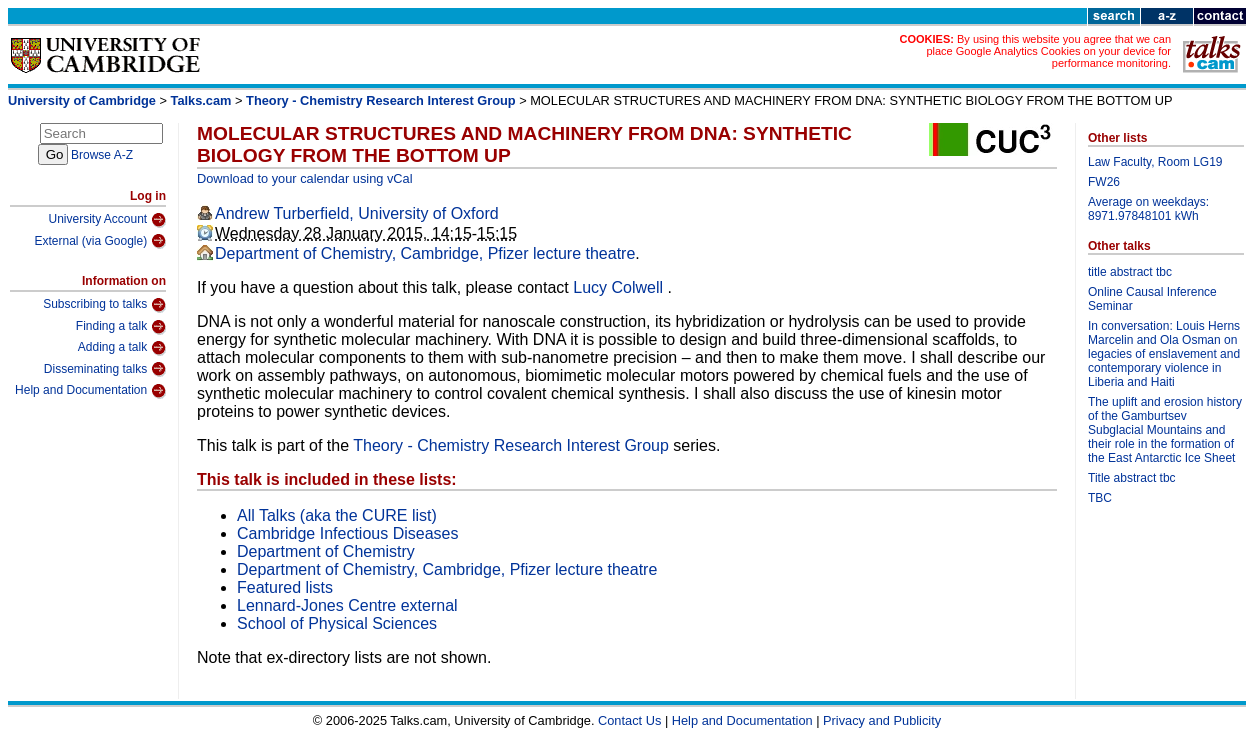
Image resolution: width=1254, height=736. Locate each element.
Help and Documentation (90, 391)
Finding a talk (121, 327)
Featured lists (285, 587)
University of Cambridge (82, 100)
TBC (1100, 498)
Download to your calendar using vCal (305, 178)
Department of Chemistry (326, 551)
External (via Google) (100, 241)
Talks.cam (201, 100)
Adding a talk (122, 348)
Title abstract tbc (1132, 478)
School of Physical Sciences (337, 623)
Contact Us (629, 720)
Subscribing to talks (104, 305)
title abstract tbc (1130, 272)
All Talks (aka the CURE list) (337, 515)
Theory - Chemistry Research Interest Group (381, 100)
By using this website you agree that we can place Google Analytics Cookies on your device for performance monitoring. (1048, 51)
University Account (107, 220)
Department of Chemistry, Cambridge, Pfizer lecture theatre (425, 253)
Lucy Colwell (620, 287)
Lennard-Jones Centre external (347, 605)
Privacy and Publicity (882, 720)
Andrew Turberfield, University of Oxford (357, 213)
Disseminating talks (105, 369)
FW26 (1104, 182)
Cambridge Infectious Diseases (347, 533)
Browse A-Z (102, 155)
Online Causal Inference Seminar (1152, 299)
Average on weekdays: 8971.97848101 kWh (1148, 209)
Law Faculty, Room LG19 (1155, 162)
